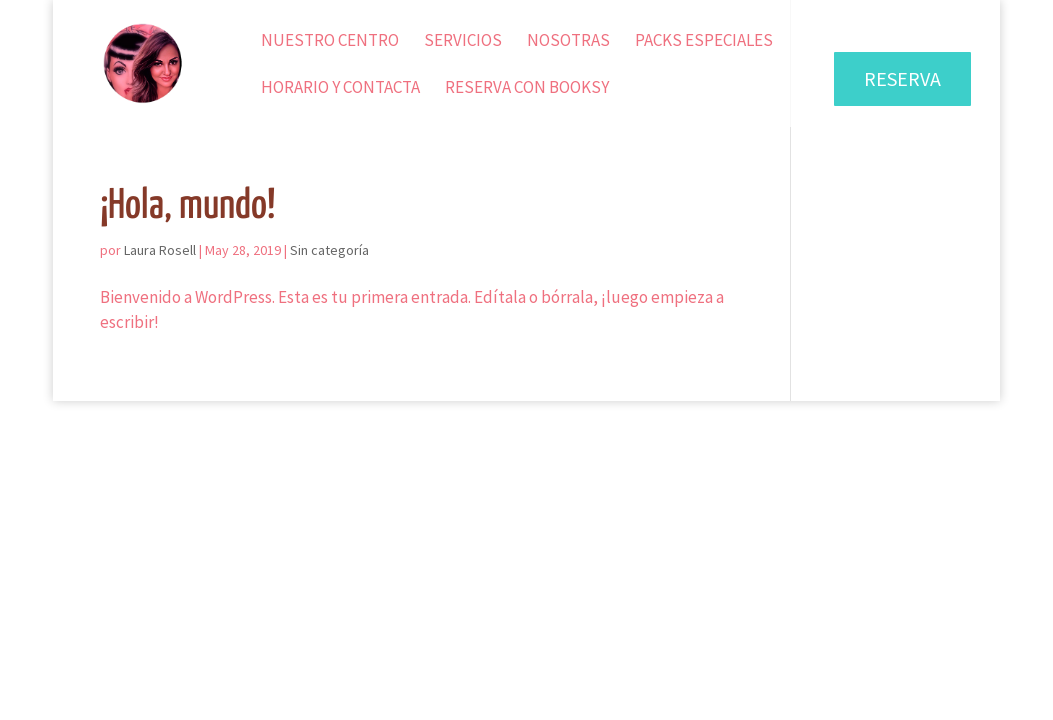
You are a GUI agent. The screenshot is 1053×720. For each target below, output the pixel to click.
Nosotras (568, 42)
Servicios (463, 42)
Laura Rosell (160, 250)
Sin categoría (329, 250)
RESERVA (902, 78)
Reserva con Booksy (527, 89)
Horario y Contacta (340, 89)
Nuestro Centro (330, 42)
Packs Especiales (704, 42)
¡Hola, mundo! (187, 206)
